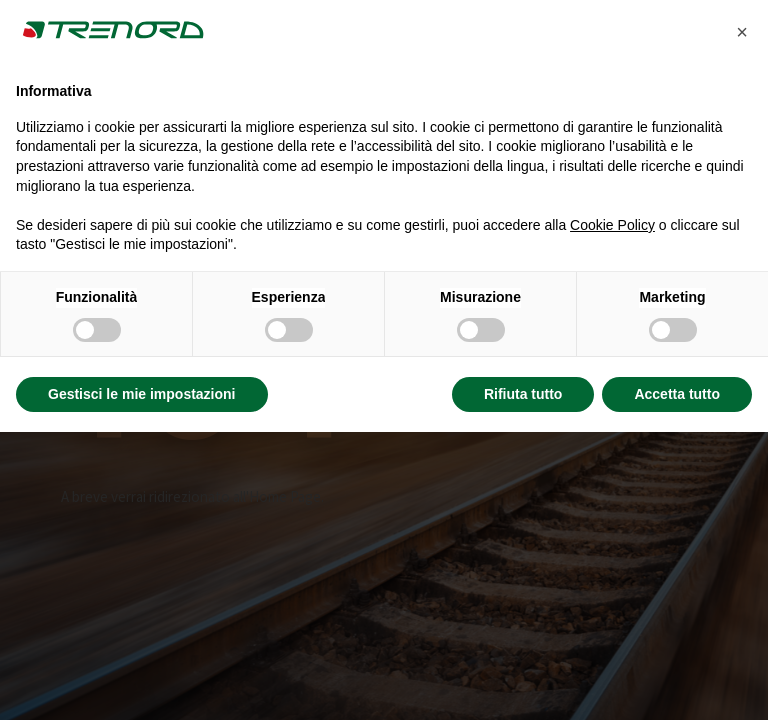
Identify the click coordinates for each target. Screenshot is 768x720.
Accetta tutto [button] (677, 394)
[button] (742, 32)
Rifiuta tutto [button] (523, 394)
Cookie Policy (612, 225)
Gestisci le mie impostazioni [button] (142, 394)
